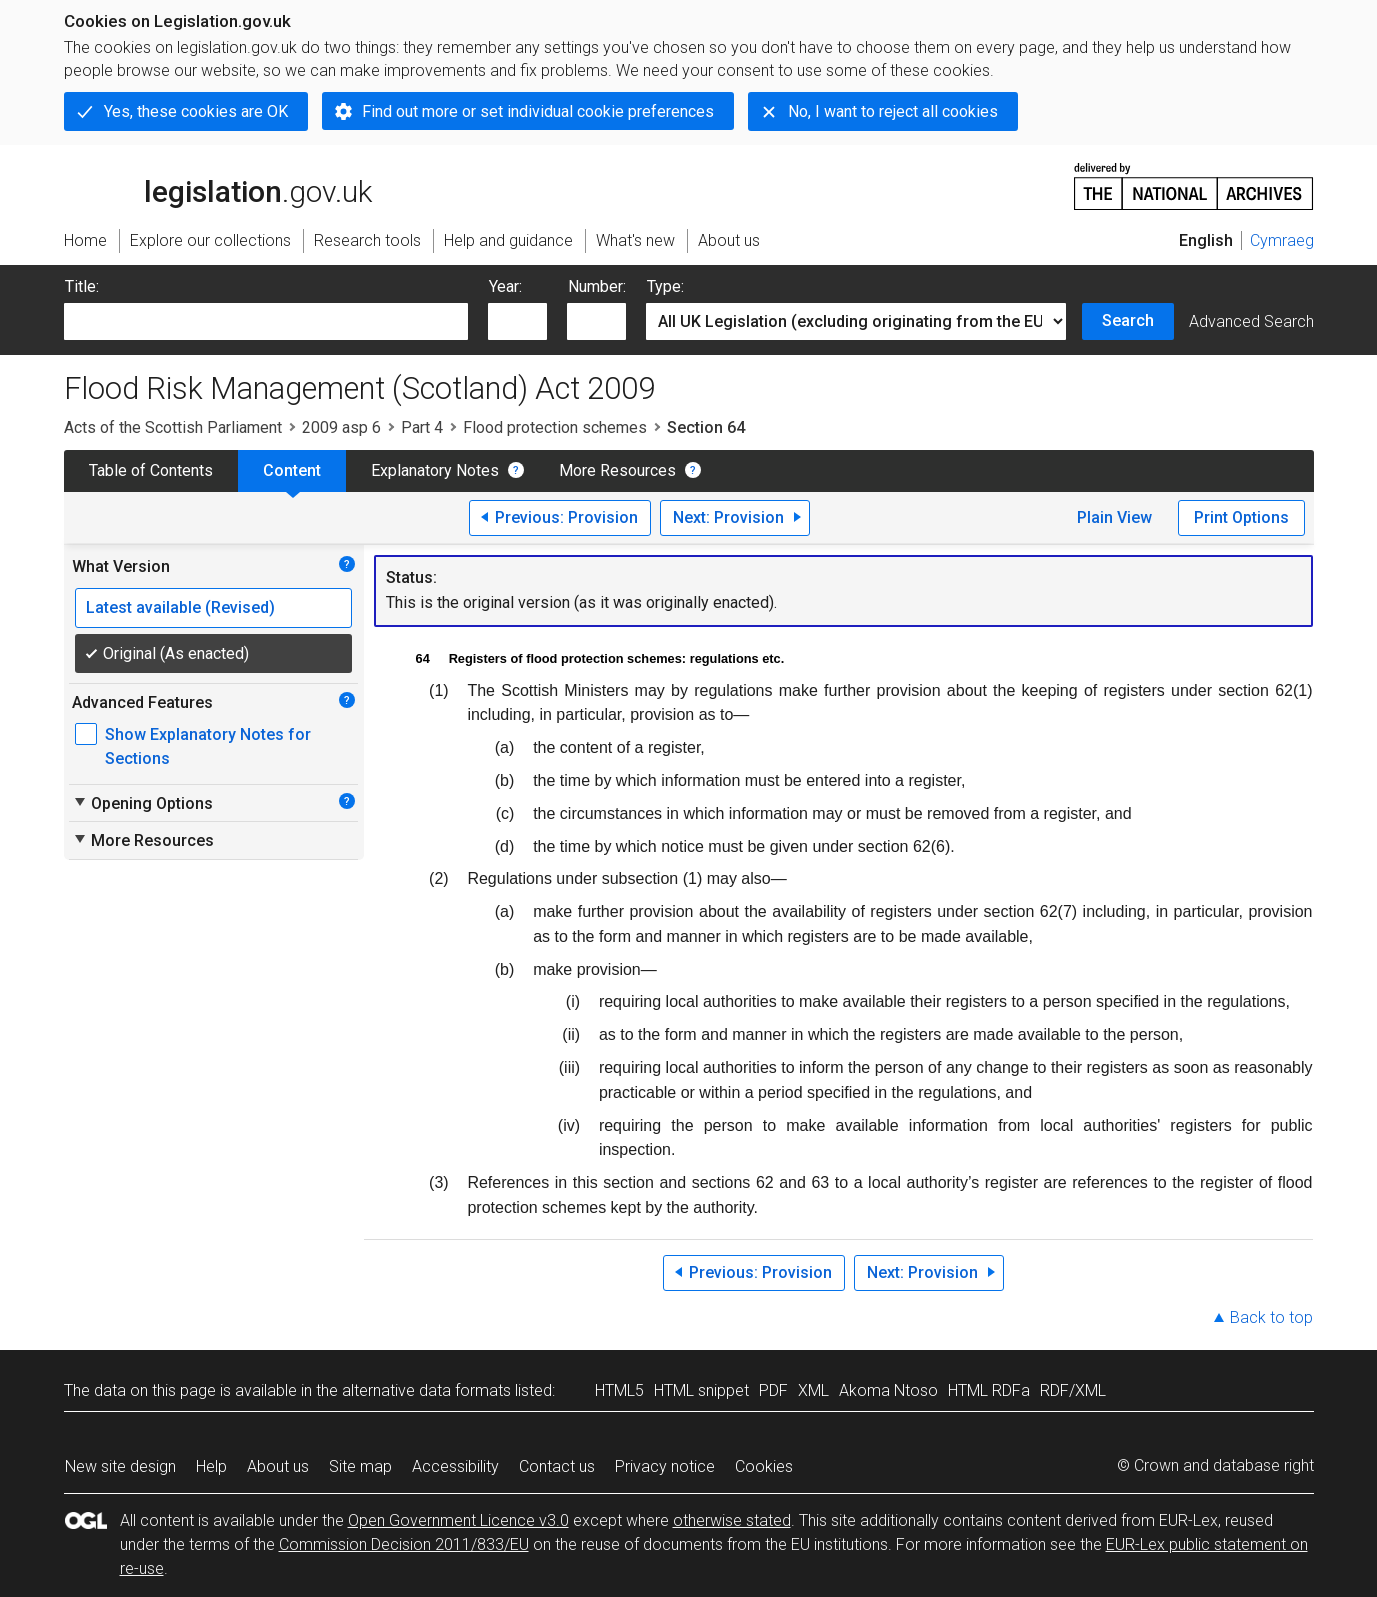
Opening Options (142, 803)
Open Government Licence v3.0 (458, 1520)
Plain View (1114, 517)
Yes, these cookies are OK (196, 111)
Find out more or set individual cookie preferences (538, 111)
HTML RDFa (989, 1390)
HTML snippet (701, 1390)
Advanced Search (1251, 321)
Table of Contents (151, 470)
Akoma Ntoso (888, 1390)
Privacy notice (665, 1466)
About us (278, 1466)
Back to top (1271, 1317)
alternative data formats (426, 1390)
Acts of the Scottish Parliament (173, 427)
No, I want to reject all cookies (893, 111)
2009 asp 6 (341, 427)
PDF (773, 1390)
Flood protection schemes (555, 427)
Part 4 (422, 427)
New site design (120, 1466)
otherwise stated (732, 1520)
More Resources (617, 470)
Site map (360, 1466)
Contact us (557, 1466)
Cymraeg (1282, 240)
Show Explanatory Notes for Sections (208, 746)
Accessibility (455, 1466)
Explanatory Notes (435, 470)
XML (813, 1390)
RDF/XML (1073, 1390)
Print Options (1241, 517)
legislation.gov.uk (218, 185)
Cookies (764, 1466)
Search (1128, 320)
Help (211, 1466)
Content (292, 470)
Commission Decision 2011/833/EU (404, 1544)
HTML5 (619, 1390)
